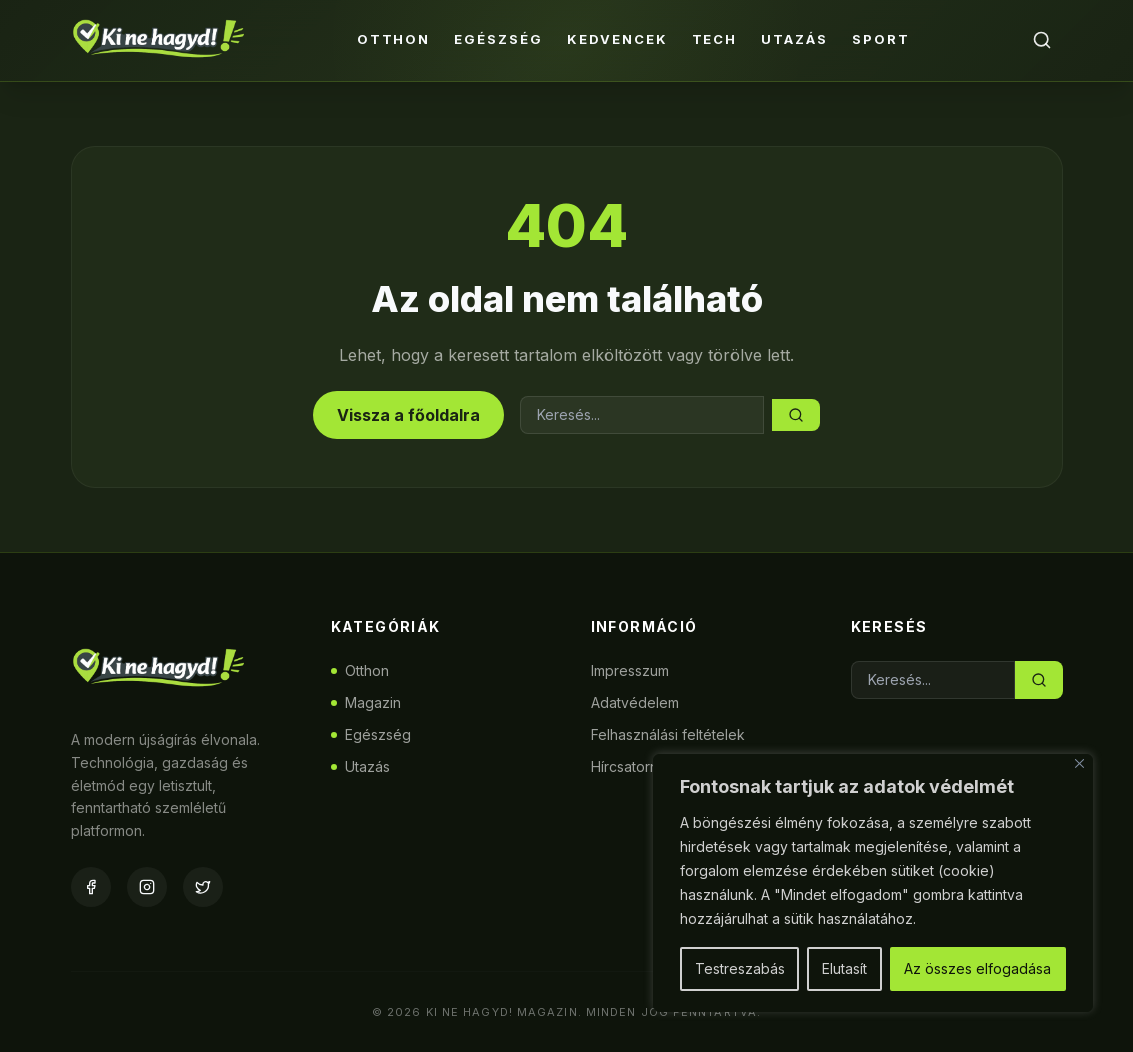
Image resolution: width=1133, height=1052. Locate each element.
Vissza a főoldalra (408, 415)
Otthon (394, 39)
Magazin (366, 702)
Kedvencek (617, 39)
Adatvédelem (635, 702)
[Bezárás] (1079, 763)
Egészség (498, 39)
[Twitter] (203, 887)
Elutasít (844, 968)
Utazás (794, 39)
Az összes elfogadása (977, 968)
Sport (881, 39)
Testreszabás (740, 968)
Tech (715, 39)
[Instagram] (147, 887)
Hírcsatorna (628, 766)
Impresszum (630, 670)
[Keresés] (1042, 40)
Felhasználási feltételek (668, 734)
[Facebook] (91, 887)
